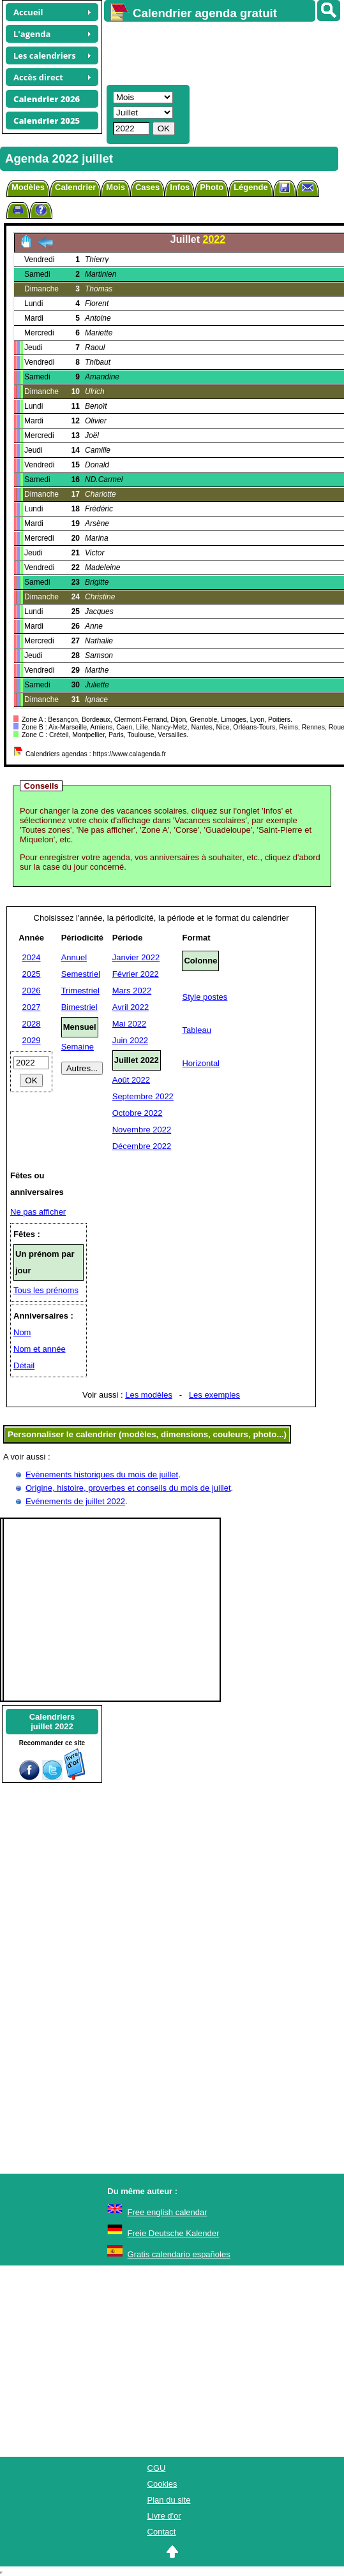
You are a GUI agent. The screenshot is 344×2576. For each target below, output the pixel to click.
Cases (147, 187)
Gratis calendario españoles (179, 2254)
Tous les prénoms (46, 1290)
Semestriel (80, 974)
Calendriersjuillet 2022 (52, 1721)
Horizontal (201, 1063)
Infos (180, 187)
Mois (115, 187)
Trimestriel (80, 990)
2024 (31, 957)
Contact (161, 2531)
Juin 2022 (130, 1040)
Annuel (74, 957)
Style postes (204, 997)
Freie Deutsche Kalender (174, 2233)
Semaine (77, 1046)
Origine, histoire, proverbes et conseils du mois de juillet (128, 1488)
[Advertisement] (218, 51)
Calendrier (75, 187)
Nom (22, 1332)
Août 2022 (131, 1080)
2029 (31, 1040)
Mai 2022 (129, 1023)
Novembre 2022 (142, 1129)
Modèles (28, 187)
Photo (211, 187)
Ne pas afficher (38, 1212)
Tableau (196, 1030)
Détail (23, 1365)
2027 (31, 1007)
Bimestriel (79, 1007)
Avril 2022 (130, 1007)
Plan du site (169, 2500)
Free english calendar (167, 2212)
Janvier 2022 (136, 957)
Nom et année (39, 1349)
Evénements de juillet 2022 (75, 1501)
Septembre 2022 (143, 1096)
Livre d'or (164, 2516)
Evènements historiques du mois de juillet (102, 1474)
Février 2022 (135, 974)
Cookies (162, 2484)
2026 (31, 990)
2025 (31, 974)
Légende (250, 187)
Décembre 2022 (142, 1146)
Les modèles (148, 1395)
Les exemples (214, 1395)
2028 (31, 1023)
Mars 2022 (131, 990)
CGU (156, 2468)
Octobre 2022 (137, 1113)
